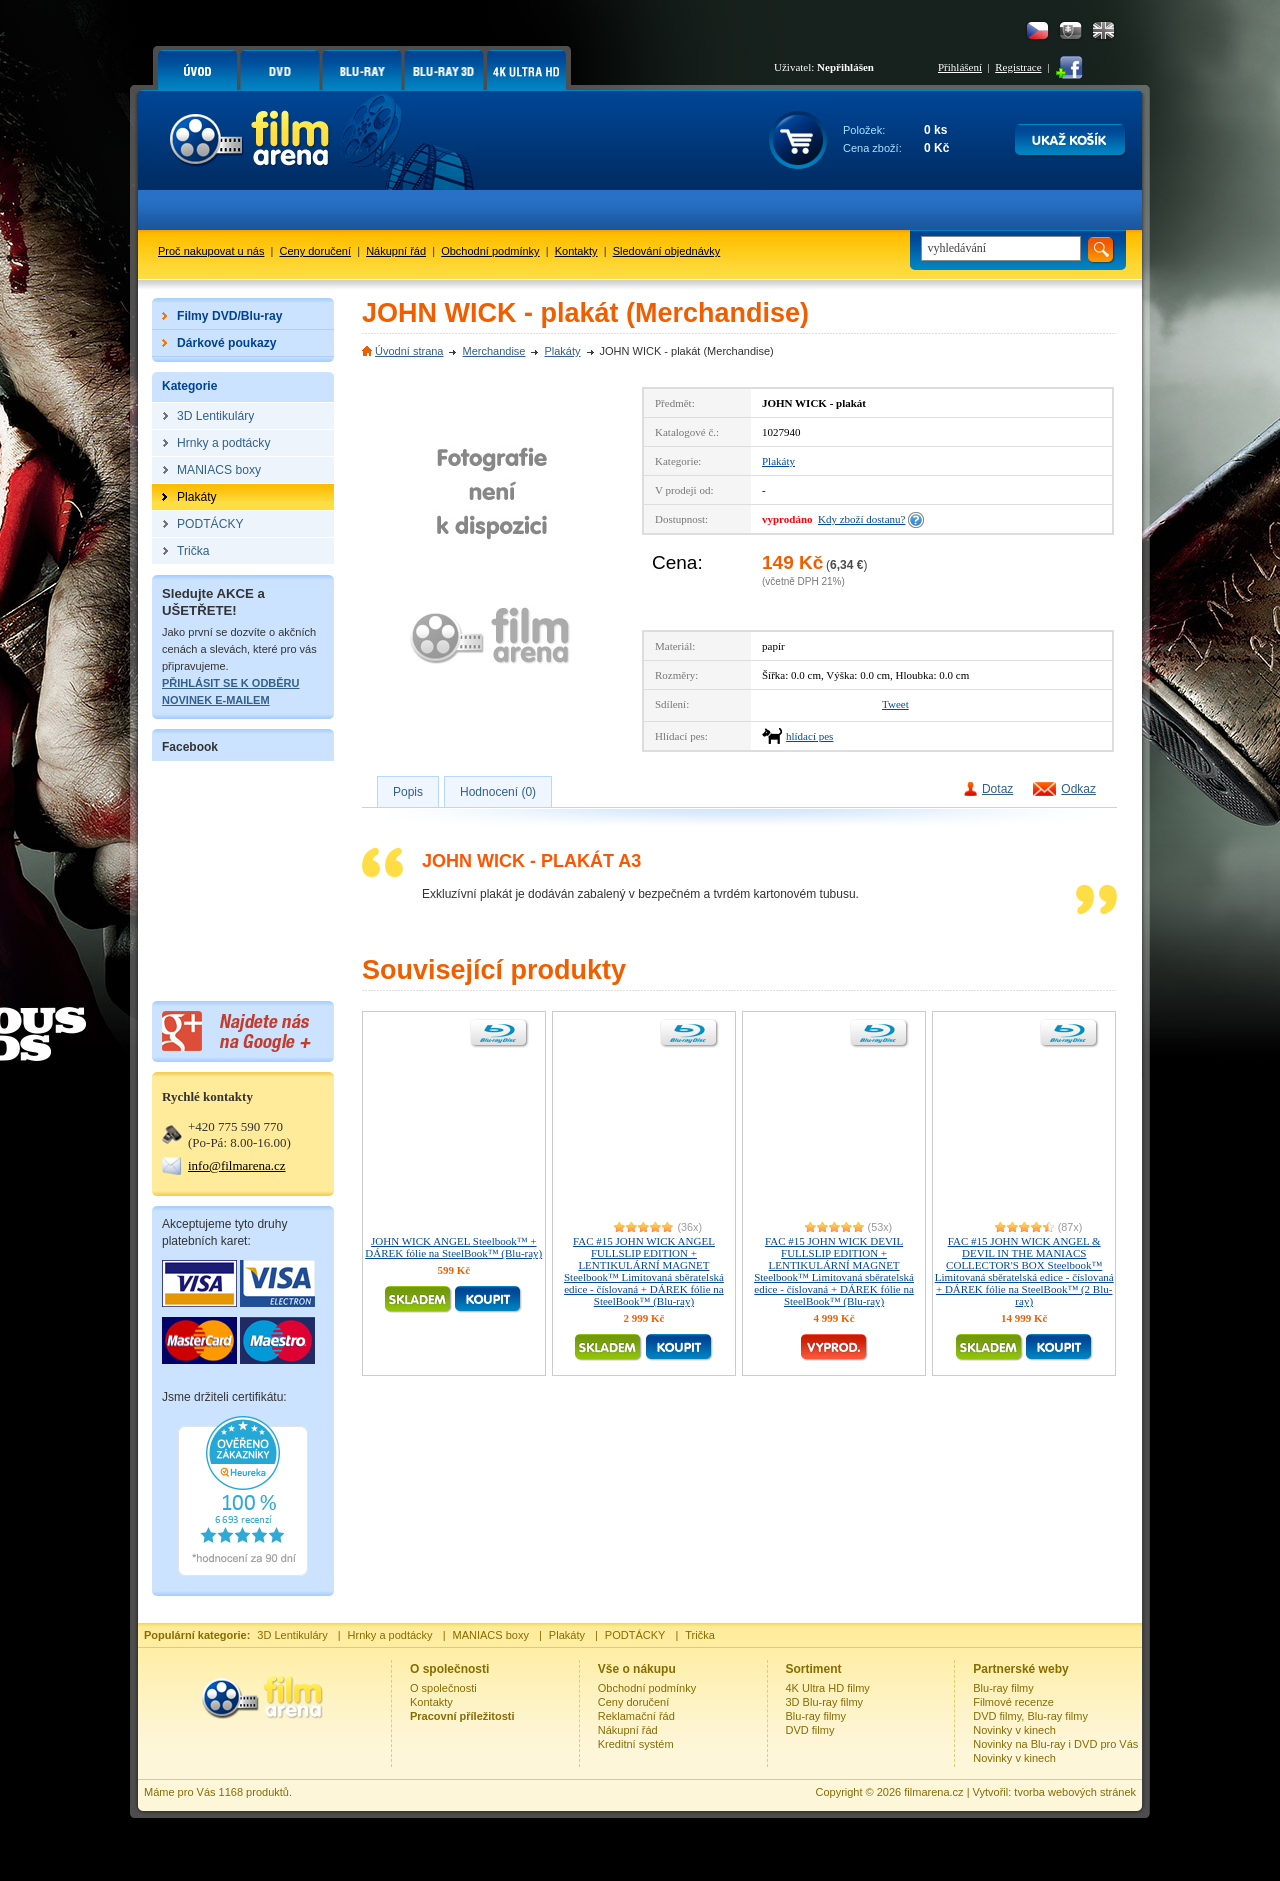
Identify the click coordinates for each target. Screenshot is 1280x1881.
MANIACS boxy (491, 1635)
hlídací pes (809, 736)
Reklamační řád (636, 1716)
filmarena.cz (933, 1792)
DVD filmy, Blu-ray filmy (1030, 1716)
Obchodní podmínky (490, 251)
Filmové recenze (1013, 1702)
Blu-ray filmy (816, 1716)
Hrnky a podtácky (390, 1635)
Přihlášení (960, 67)
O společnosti (443, 1688)
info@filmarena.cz (237, 1165)
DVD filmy (810, 1730)
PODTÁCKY (635, 1635)
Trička (700, 1635)
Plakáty (562, 351)
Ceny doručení (316, 251)
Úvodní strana (409, 351)
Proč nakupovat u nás (211, 251)
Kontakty (576, 251)
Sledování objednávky (667, 251)
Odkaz (1078, 789)
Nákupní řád (396, 251)
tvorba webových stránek (1075, 1792)
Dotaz (997, 789)
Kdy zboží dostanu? (861, 519)
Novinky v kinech (1014, 1730)
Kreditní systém (636, 1744)
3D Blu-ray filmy (825, 1702)
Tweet (895, 704)
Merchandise (493, 351)
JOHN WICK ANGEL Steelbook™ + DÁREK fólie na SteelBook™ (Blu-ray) (453, 1247)
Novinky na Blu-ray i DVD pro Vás (1055, 1744)
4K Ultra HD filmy (828, 1688)
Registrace (1018, 67)
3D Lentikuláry (292, 1635)
